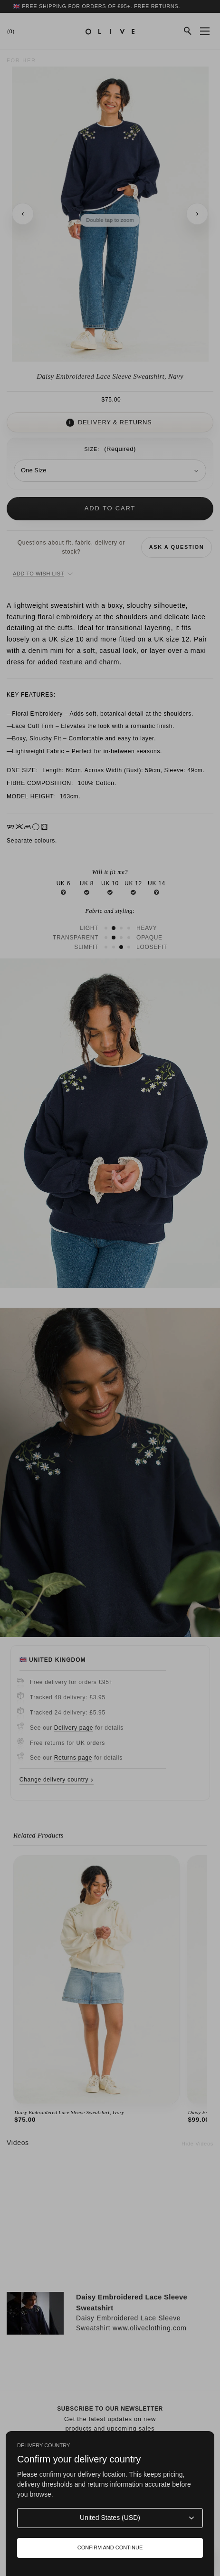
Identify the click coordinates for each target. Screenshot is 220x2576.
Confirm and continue (110, 2547)
